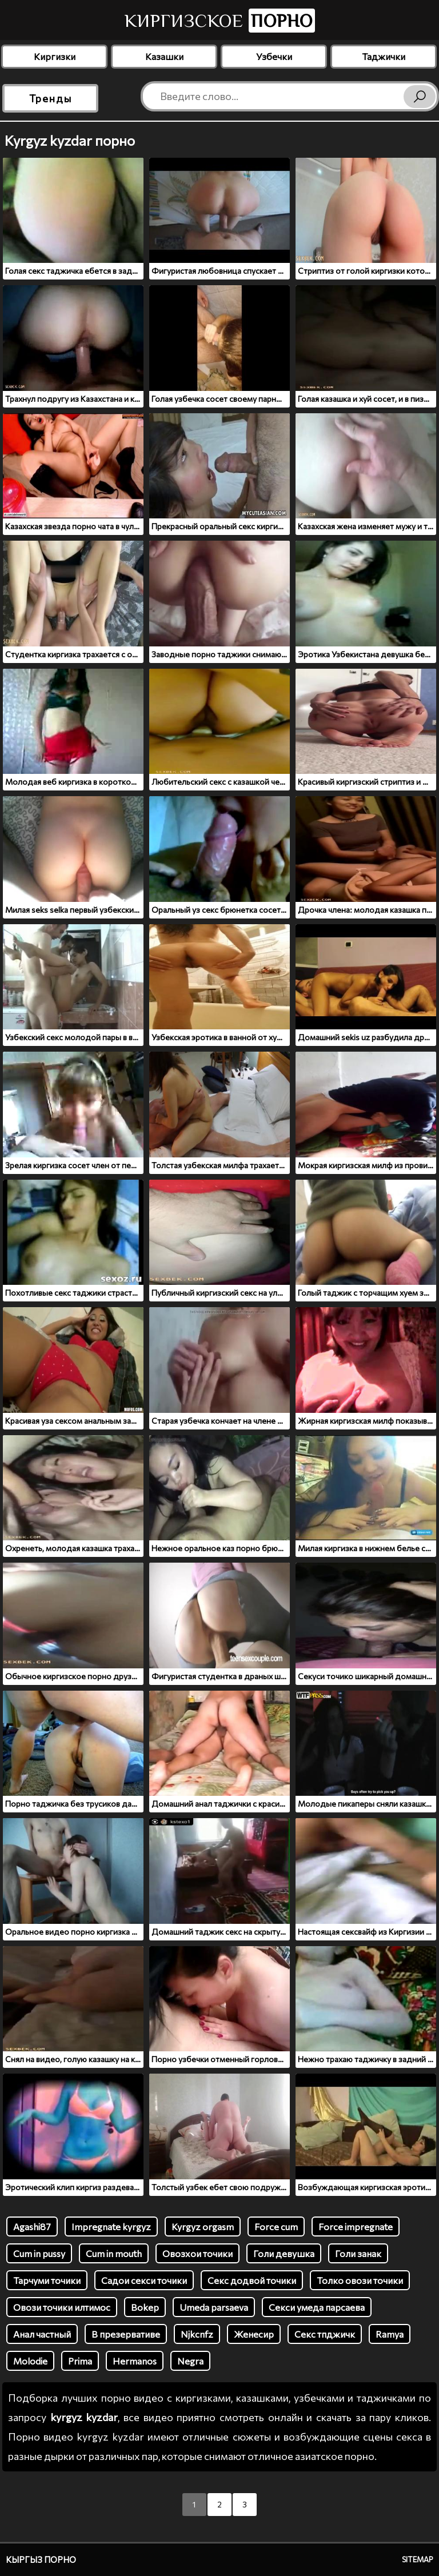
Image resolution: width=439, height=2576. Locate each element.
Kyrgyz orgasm (202, 2226)
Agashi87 (32, 2226)
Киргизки (54, 56)
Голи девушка (283, 2253)
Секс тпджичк (324, 2334)
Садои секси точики (144, 2280)
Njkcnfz (197, 2334)
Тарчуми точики (47, 2280)
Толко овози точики (360, 2280)
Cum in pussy (39, 2253)
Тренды (50, 98)
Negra (190, 2360)
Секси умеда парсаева (317, 2307)
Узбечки (274, 56)
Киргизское (220, 21)
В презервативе (125, 2334)
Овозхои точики (197, 2253)
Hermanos (135, 2360)
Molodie (30, 2360)
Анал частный (42, 2334)
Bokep (145, 2307)
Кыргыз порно (41, 2559)
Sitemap (417, 2559)
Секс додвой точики (251, 2280)
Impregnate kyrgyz (111, 2226)
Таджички (383, 56)
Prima (80, 2360)
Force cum (276, 2226)
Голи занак (358, 2253)
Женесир (254, 2334)
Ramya (390, 2334)
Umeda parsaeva (213, 2307)
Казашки (164, 56)
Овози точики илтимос (61, 2307)
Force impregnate (355, 2226)
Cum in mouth (114, 2253)
